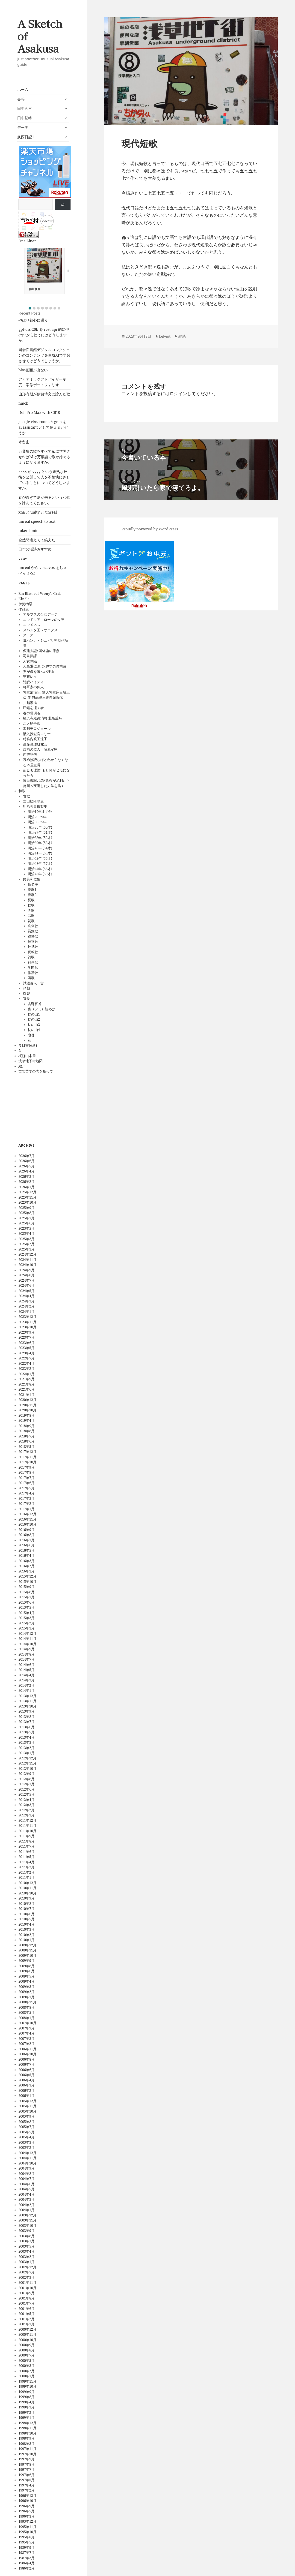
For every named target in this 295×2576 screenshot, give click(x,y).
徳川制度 (34, 289)
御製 (26, 993)
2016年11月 (27, 1519)
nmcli (23, 403)
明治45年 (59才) (40, 874)
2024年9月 (26, 1270)
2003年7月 (26, 2241)
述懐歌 (33, 936)
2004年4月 (26, 2194)
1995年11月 (27, 2526)
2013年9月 (26, 1711)
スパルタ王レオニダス (40, 630)
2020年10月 (27, 1410)
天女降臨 (30, 661)
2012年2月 (26, 1810)
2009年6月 (26, 1971)
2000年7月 (26, 2355)
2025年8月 (26, 1212)
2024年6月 (26, 1285)
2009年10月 (27, 1955)
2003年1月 (26, 2261)
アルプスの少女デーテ (40, 614)
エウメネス (31, 624)
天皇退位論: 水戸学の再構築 (44, 666)
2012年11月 (27, 1763)
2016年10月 (27, 1524)
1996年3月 (26, 2516)
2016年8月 (26, 1534)
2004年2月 (26, 2204)
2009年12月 (27, 1945)
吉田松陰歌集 (33, 801)
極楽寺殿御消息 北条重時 (42, 718)
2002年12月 (27, 2267)
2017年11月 (27, 1457)
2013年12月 (27, 1695)
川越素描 (30, 702)
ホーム (22, 89)
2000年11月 (27, 2334)
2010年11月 (27, 1887)
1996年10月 (27, 2500)
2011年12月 (27, 1820)
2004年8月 (26, 2173)
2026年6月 (26, 1160)
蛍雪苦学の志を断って (35, 1071)
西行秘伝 (30, 754)
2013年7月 (26, 1721)
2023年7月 (26, 1337)
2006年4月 (26, 2080)
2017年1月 (26, 1508)
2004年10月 (27, 2163)
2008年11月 (27, 2002)
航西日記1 (25, 136)
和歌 (21, 790)
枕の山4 (34, 1029)
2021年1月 (26, 1394)
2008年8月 (26, 2007)
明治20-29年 (37, 817)
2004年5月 (26, 2189)
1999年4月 (26, 2402)
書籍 (21, 99)
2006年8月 (26, 2059)
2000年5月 (26, 2360)
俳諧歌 (33, 972)
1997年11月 (27, 2448)
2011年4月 (26, 1862)
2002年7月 (26, 2272)
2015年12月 (27, 1576)
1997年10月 (27, 2454)
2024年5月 (26, 1290)
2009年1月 (26, 1997)
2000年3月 (26, 2365)
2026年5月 (26, 1166)
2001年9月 (26, 2292)
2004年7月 (26, 2178)
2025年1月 (26, 1249)
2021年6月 (26, 1389)
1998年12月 (27, 2422)
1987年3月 (26, 2557)
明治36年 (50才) (40, 827)
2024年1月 (26, 1311)
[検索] (63, 204)
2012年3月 (26, 1804)
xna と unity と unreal (37, 512)
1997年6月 (26, 2474)
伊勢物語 (25, 603)
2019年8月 (26, 1415)
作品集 (23, 609)
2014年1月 (26, 1690)
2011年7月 (26, 1846)
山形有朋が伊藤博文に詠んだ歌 (44, 394)
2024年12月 (27, 1254)
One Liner (27, 240)
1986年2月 (26, 2568)
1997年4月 (26, 2485)
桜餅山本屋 (27, 1055)
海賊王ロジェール (37, 728)
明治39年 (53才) (40, 842)
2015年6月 (26, 1602)
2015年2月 (26, 1623)
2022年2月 (26, 1368)
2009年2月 (26, 1991)
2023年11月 (27, 1322)
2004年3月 (26, 2199)
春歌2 (32, 894)
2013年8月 (26, 1716)
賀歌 (31, 920)
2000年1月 (26, 2376)
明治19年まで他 (40, 811)
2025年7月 (26, 1218)
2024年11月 (27, 1259)
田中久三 (24, 108)
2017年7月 (26, 1477)
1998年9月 (26, 2438)
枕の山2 (34, 1019)
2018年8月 (26, 1430)
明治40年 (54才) (40, 848)
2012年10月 (27, 1768)
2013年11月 (27, 1700)
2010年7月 (26, 1908)
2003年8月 (26, 2235)
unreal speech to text (37, 521)
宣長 (26, 998)
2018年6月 (26, 1441)
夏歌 (31, 900)
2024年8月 (26, 1275)
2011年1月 (26, 1877)
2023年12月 (27, 1316)
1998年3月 (26, 2443)
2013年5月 (26, 1732)
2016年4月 (26, 1555)
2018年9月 (26, 1425)
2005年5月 (26, 2132)
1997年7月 (26, 2469)
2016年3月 (26, 1560)
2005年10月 (27, 2111)
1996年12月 (27, 2495)
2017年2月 (26, 1503)
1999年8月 (26, 2396)
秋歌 (31, 905)
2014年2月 (26, 1685)
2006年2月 (26, 2090)
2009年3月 (26, 1986)
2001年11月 (27, 2282)
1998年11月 (27, 2428)
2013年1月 (26, 1752)
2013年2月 (26, 1747)
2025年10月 (27, 1202)
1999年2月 (26, 2412)
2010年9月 (26, 1898)
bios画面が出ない (33, 370)
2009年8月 (26, 1965)
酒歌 (31, 977)
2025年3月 (26, 1238)
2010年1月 (26, 1939)
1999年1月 (26, 2417)
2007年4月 (26, 2033)
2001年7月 (26, 2303)
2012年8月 (26, 1778)
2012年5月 (26, 1794)
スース (28, 635)
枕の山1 (34, 1014)
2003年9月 (26, 2230)
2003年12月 (27, 2215)
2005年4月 (26, 2137)
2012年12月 (27, 1758)
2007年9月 (26, 2028)
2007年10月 (27, 2022)
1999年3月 (26, 2407)
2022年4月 (26, 1363)
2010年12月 (27, 1882)
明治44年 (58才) (40, 868)
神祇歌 (33, 946)
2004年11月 (27, 2157)
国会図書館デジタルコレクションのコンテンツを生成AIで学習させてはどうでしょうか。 (44, 355)
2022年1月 (26, 1373)
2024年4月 (26, 1295)
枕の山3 (34, 1024)
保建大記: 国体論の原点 (41, 650)
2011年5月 (26, 1856)
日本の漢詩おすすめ (35, 549)
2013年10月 (27, 1706)
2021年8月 (26, 1384)
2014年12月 (27, 1633)
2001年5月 (26, 2313)
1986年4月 (26, 2563)
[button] (30, 308)
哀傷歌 (33, 925)
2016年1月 (26, 1571)
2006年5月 (26, 2074)
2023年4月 (26, 1353)
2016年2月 (26, 1565)
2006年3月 (26, 2085)
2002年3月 (26, 2277)
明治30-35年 (37, 822)
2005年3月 (26, 2142)
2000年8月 (26, 2350)
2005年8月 (26, 2121)
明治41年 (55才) (40, 853)
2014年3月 (26, 1680)
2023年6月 (26, 1342)
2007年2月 (26, 2043)
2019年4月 (26, 1420)
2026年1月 (26, 1186)
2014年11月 (27, 1638)
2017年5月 (26, 1488)
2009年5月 (26, 1976)
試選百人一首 (33, 983)
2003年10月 (27, 2225)
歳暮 (31, 1035)
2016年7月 (26, 1540)
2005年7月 (26, 2126)
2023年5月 (26, 1347)
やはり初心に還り (33, 320)
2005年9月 (26, 2116)
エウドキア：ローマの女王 (44, 619)
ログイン (178, 394)
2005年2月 (26, 2147)
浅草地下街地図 (30, 1060)
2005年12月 (27, 2100)
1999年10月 (27, 2386)
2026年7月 (26, 1155)
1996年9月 (26, 2506)
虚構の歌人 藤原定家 (40, 749)
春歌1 (32, 889)
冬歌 (31, 910)
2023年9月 (26, 1332)
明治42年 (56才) (40, 858)
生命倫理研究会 (35, 744)
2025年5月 (26, 1228)
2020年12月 (27, 1399)
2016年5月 (26, 1550)
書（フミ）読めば (41, 1009)
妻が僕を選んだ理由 (38, 671)
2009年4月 (26, 1981)
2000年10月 (27, 2339)
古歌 (26, 796)
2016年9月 (26, 1529)
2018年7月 (26, 1436)
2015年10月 (27, 1581)
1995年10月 (27, 2531)
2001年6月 (26, 2308)
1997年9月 (26, 2459)
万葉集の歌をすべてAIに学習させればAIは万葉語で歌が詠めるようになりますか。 (44, 457)
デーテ (22, 127)
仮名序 (33, 884)
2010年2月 (26, 1934)
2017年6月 (26, 1482)
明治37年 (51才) (40, 832)
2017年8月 (26, 1472)
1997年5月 (26, 2479)
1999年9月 (26, 2391)
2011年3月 (26, 1867)
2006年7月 (26, 2064)
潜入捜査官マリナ (37, 733)
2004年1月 (26, 2209)
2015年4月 (26, 1612)
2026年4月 (26, 1171)
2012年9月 (26, 1773)
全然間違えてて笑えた (36, 539)
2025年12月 (27, 1192)
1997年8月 (26, 2464)
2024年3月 (26, 1301)
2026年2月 (26, 1181)
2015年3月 (26, 1617)
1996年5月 (26, 2511)
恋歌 (31, 915)
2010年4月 (26, 1924)
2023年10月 (27, 1327)
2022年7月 (26, 1358)
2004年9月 (26, 2168)
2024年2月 (26, 1306)
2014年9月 (26, 1649)
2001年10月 (27, 2287)
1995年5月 (26, 2542)
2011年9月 (26, 1836)
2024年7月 (26, 1280)
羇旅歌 (33, 931)
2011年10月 (27, 1830)
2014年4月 (26, 1675)
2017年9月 (26, 1467)
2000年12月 (27, 2329)
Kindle (24, 598)
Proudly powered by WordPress (149, 529)
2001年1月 (26, 2324)
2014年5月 (26, 1669)
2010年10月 (27, 1893)
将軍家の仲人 (33, 687)
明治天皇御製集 (35, 806)
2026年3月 (26, 1176)
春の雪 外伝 (32, 713)
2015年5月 (26, 1607)
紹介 (21, 1066)
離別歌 (33, 941)
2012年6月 (26, 1789)
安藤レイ (30, 676)
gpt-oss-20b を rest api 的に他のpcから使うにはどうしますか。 (43, 335)
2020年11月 (27, 1405)
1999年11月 (27, 2381)
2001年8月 (26, 2298)
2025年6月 (26, 1223)
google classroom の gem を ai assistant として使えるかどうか (43, 427)
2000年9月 (26, 2344)
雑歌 (31, 957)
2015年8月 (26, 1592)
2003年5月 (26, 2246)
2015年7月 (26, 1597)
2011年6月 (26, 1851)
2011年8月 (26, 1841)
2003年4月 (26, 2251)
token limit (28, 530)
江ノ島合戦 (31, 723)
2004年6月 (26, 2184)
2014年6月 (26, 1664)
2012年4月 (26, 1799)
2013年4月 (26, 1737)
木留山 (24, 442)
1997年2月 (26, 2490)
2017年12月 (27, 1451)
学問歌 (33, 967)
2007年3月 (26, 2038)
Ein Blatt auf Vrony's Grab (39, 593)
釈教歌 (33, 952)
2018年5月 (26, 1446)
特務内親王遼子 (35, 738)
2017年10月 (27, 1462)
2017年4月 (26, 1493)
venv (22, 558)
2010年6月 (26, 1914)
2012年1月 (26, 1815)
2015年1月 (26, 1628)
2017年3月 (26, 1498)
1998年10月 (27, 2433)
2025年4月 (26, 1233)
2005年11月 (27, 2106)
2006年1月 (26, 2095)
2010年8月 (26, 1903)
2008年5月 (26, 2012)
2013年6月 (26, 1727)
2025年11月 (27, 1197)
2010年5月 (26, 1919)
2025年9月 (26, 1207)
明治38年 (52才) (40, 837)
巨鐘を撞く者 (33, 707)
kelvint (165, 336)
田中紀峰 (24, 117)
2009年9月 (26, 1960)
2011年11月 (27, 1825)
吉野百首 (34, 1003)
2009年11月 (27, 1950)
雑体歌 (33, 962)
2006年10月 (27, 2054)
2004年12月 (27, 2152)
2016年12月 (27, 1514)
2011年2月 (26, 1872)
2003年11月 (27, 2220)
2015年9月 (26, 1586)
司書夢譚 (30, 655)
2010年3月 (26, 1929)
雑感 (182, 336)
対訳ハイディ (33, 681)
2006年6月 (26, 2069)
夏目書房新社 (28, 1045)
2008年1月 (26, 2017)
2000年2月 (26, 2371)
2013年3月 (26, 1742)
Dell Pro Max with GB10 (39, 412)
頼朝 (26, 988)
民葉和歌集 (31, 879)
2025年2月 (26, 1243)
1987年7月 (26, 2552)
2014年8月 (26, 1654)
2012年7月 (26, 1784)
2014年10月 (27, 1643)
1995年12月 (27, 2521)
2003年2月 (26, 2256)
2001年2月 (26, 2319)
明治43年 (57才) (40, 863)
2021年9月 (26, 1379)
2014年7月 (26, 1659)
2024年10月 (27, 1264)
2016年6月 (26, 1545)
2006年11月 (27, 2049)
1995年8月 (26, 2537)
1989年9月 (26, 2547)
